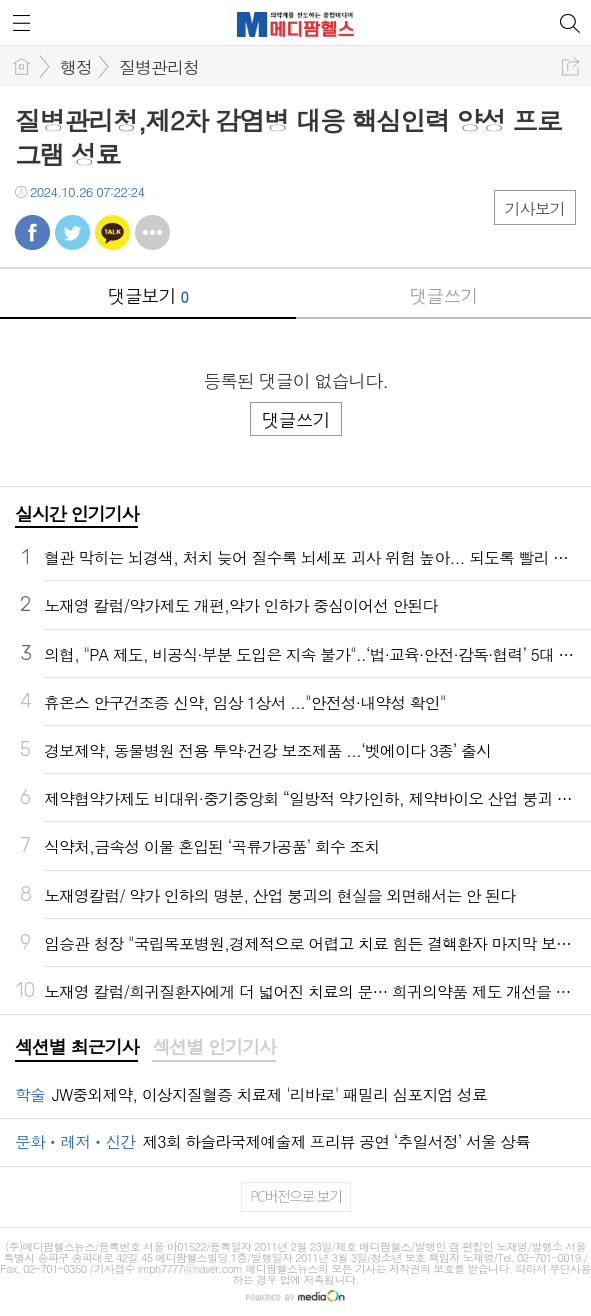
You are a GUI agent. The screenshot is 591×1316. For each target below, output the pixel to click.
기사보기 (535, 208)
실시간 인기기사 (76, 513)
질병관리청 (159, 67)
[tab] (76, 1048)
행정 (76, 67)
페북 (32, 232)
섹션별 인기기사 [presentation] (213, 1047)
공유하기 (570, 66)
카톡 (112, 232)
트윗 (72, 232)
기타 (152, 232)
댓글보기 (148, 295)
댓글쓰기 (443, 295)
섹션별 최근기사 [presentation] (76, 1047)
